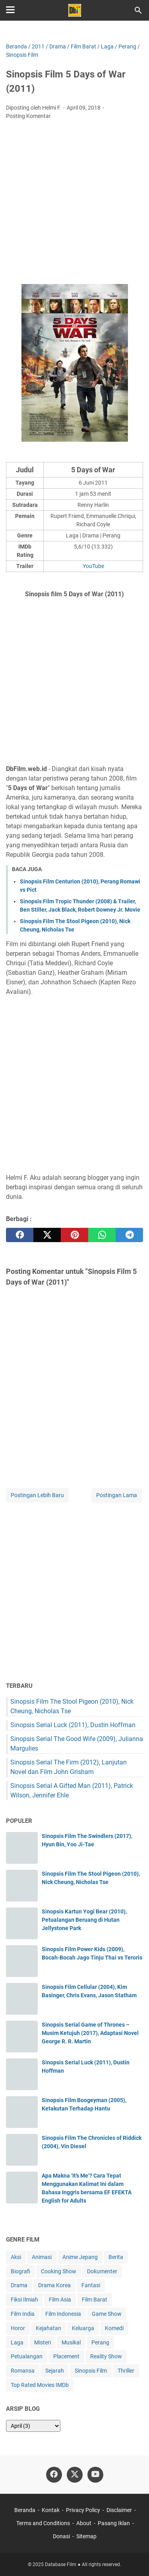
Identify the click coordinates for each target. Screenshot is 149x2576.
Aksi (16, 2257)
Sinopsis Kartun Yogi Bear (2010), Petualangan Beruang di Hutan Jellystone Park (84, 1919)
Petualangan (27, 2356)
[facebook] (19, 1235)
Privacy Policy (83, 2510)
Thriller (126, 2370)
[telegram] (129, 1235)
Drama (19, 2285)
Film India (23, 2314)
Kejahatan (48, 2328)
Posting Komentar (28, 116)
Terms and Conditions (43, 2523)
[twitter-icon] (75, 2475)
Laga (17, 2342)
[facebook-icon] (54, 2475)
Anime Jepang (80, 2257)
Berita (115, 2257)
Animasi (42, 2257)
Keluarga (83, 2328)
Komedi (114, 2328)
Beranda (24, 2510)
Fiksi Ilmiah (24, 2299)
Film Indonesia (63, 2314)
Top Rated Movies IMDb (40, 2385)
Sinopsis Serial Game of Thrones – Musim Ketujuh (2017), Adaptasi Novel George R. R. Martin (90, 2033)
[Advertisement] (74, 204)
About (83, 2523)
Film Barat (94, 2299)
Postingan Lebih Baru (37, 1495)
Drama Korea (54, 2285)
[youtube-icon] (95, 2475)
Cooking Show (58, 2271)
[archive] (33, 2426)
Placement (66, 2356)
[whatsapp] (102, 1235)
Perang (100, 2342)
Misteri (42, 2342)
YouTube (93, 566)
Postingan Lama (116, 1495)
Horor (18, 2328)
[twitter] (47, 1235)
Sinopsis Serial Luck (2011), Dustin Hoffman (72, 1725)
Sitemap (86, 2536)
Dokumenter (102, 2271)
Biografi (20, 2271)
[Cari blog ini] (138, 10)
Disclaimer (119, 2510)
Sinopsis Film (91, 2370)
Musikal (71, 2342)
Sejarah (54, 2370)
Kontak (51, 2510)
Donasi (61, 2536)
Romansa (23, 2370)
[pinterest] (74, 1235)
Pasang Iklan (114, 2523)
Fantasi (90, 2285)
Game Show (107, 2314)
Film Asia (60, 2299)
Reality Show (106, 2356)
